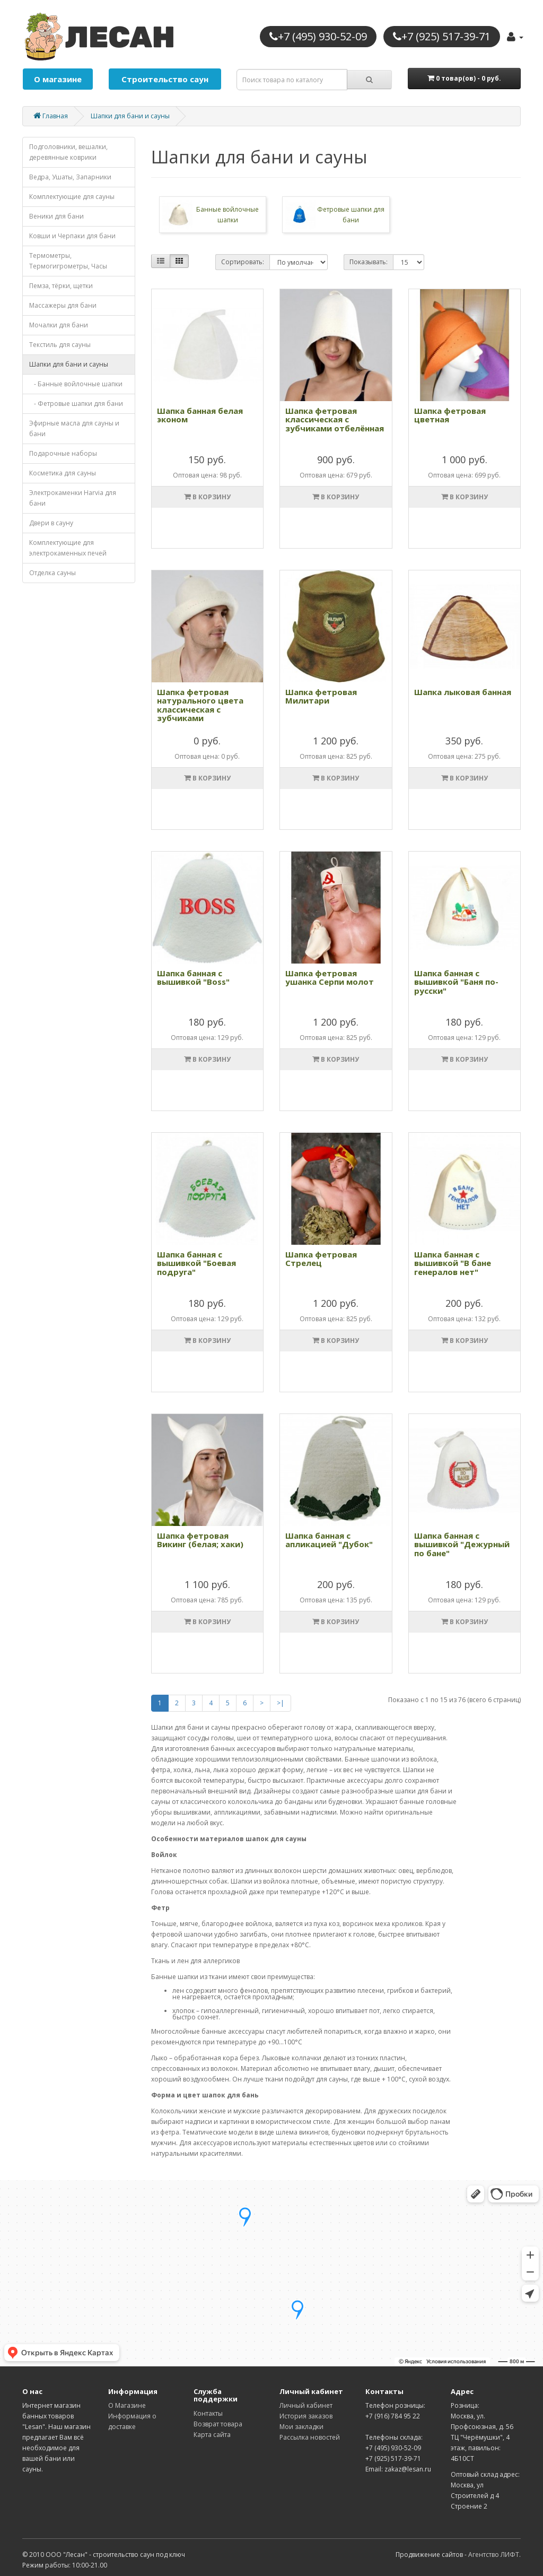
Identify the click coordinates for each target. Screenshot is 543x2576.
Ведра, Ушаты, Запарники (70, 176)
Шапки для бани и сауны (130, 115)
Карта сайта (212, 2434)
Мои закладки (301, 2426)
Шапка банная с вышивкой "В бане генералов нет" (452, 1263)
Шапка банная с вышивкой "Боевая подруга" (196, 1263)
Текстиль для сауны (60, 344)
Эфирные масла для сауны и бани (74, 428)
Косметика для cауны (62, 473)
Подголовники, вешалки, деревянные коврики (68, 152)
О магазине (58, 79)
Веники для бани (56, 216)
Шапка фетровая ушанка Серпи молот (329, 977)
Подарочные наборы (63, 453)
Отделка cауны (52, 572)
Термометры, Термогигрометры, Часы (68, 261)
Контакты (208, 2413)
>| (280, 1702)
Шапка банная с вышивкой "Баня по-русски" (456, 982)
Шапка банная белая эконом (200, 415)
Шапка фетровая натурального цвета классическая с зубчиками (200, 705)
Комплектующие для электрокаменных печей (68, 548)
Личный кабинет (305, 2405)
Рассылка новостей (309, 2437)
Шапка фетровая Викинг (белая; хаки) (200, 1540)
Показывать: (368, 261)
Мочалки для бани (58, 324)
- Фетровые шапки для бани (76, 403)
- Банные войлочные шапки (75, 383)
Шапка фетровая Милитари (321, 696)
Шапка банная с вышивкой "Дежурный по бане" (462, 1544)
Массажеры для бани (63, 305)
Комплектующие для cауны (72, 196)
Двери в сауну (51, 522)
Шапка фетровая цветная (450, 415)
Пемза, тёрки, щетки (61, 285)
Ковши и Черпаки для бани (72, 235)
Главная (50, 115)
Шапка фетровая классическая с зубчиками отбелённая (334, 419)
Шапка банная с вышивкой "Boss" (193, 977)
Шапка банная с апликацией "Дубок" (329, 1540)
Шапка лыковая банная (462, 692)
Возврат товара (218, 2423)
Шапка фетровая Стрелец (321, 1259)
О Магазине (127, 2405)
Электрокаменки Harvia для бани (72, 498)
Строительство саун (164, 79)
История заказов (305, 2416)
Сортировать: (242, 261)
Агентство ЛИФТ (493, 2554)
